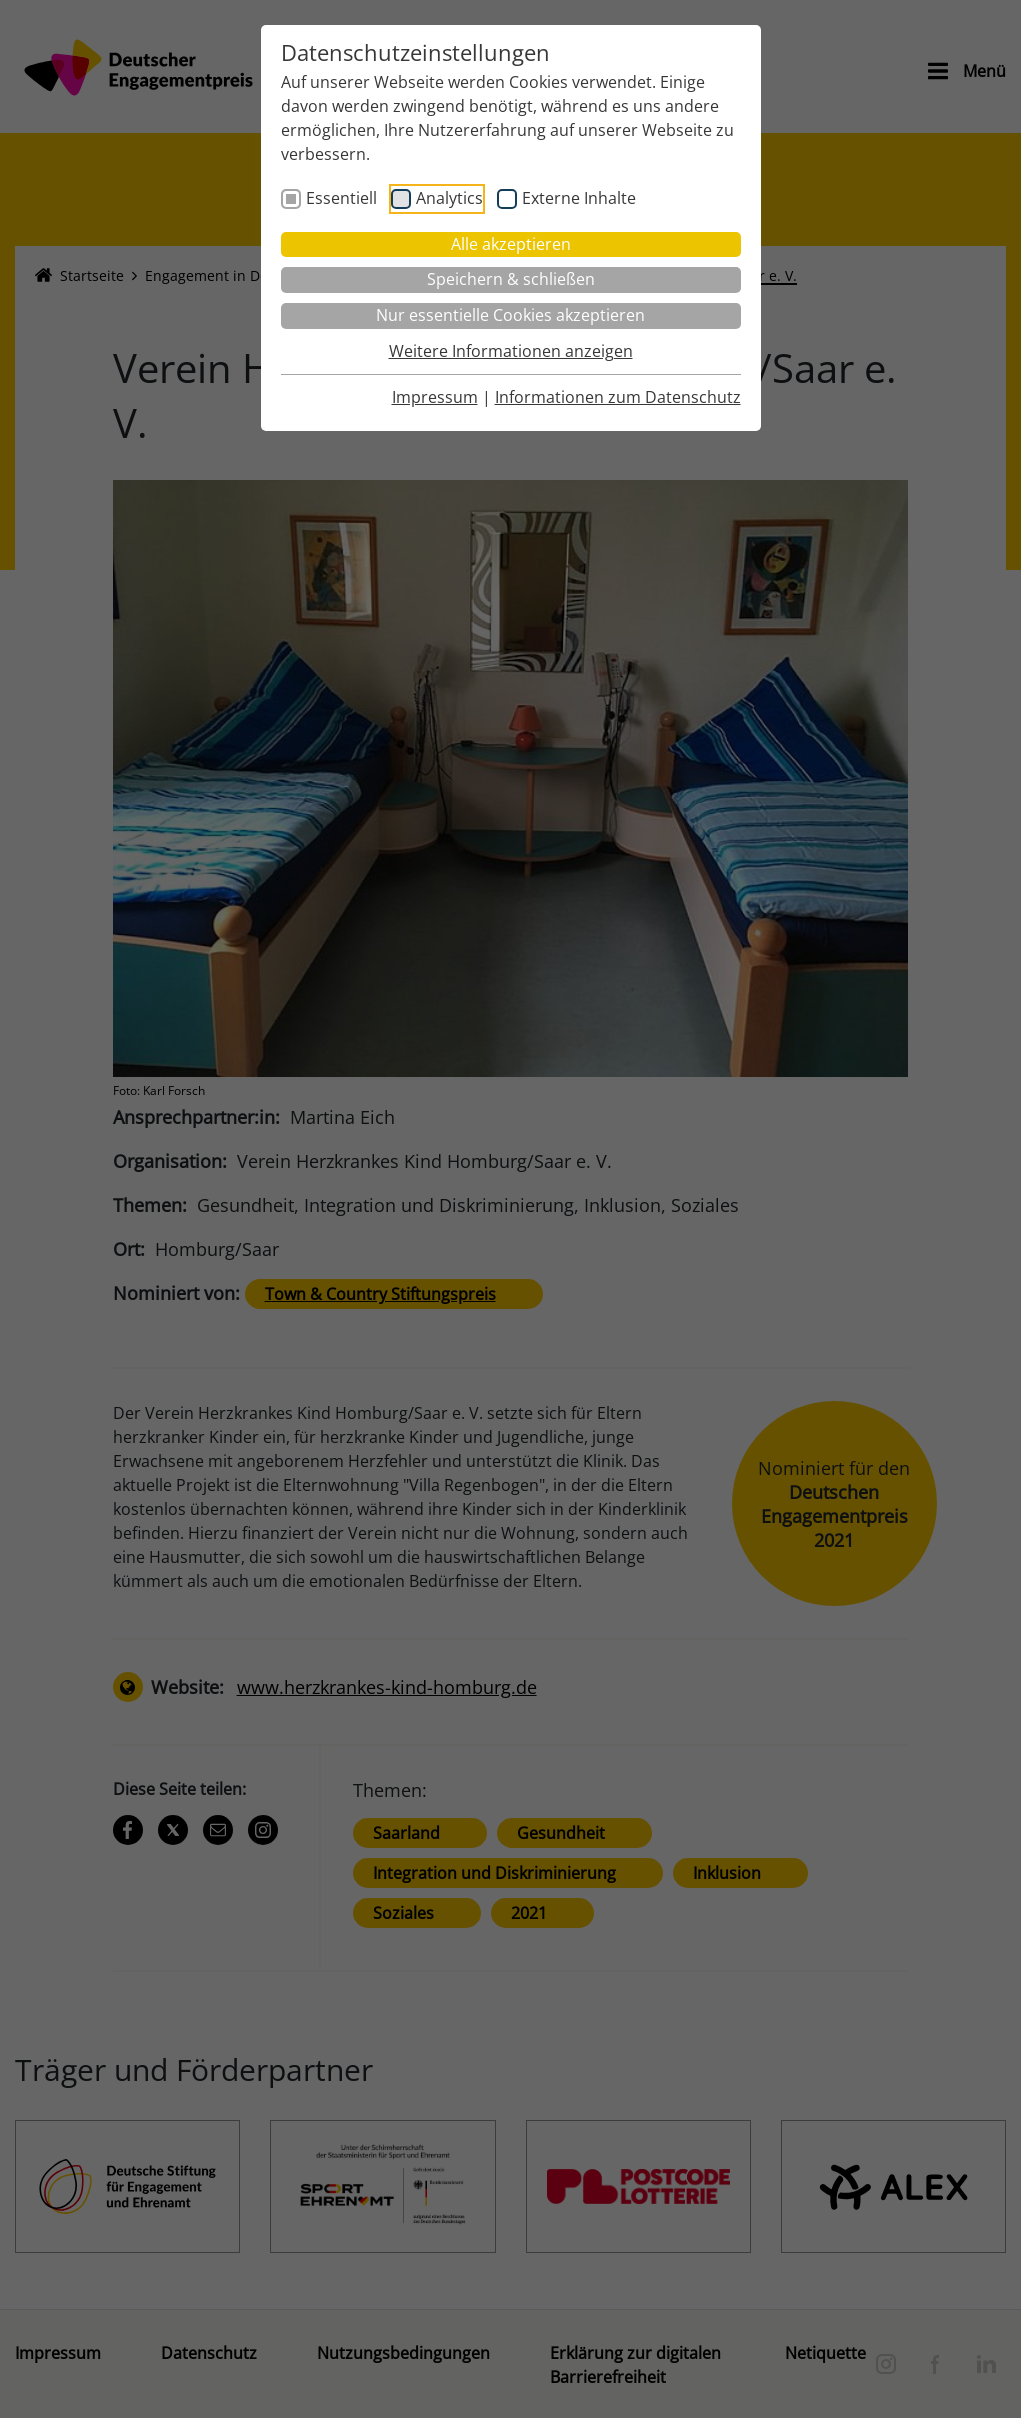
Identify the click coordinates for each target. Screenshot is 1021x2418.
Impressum (435, 397)
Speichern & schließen (511, 279)
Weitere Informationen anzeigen (511, 351)
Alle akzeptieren (511, 244)
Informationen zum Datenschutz (618, 397)
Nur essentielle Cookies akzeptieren (510, 315)
